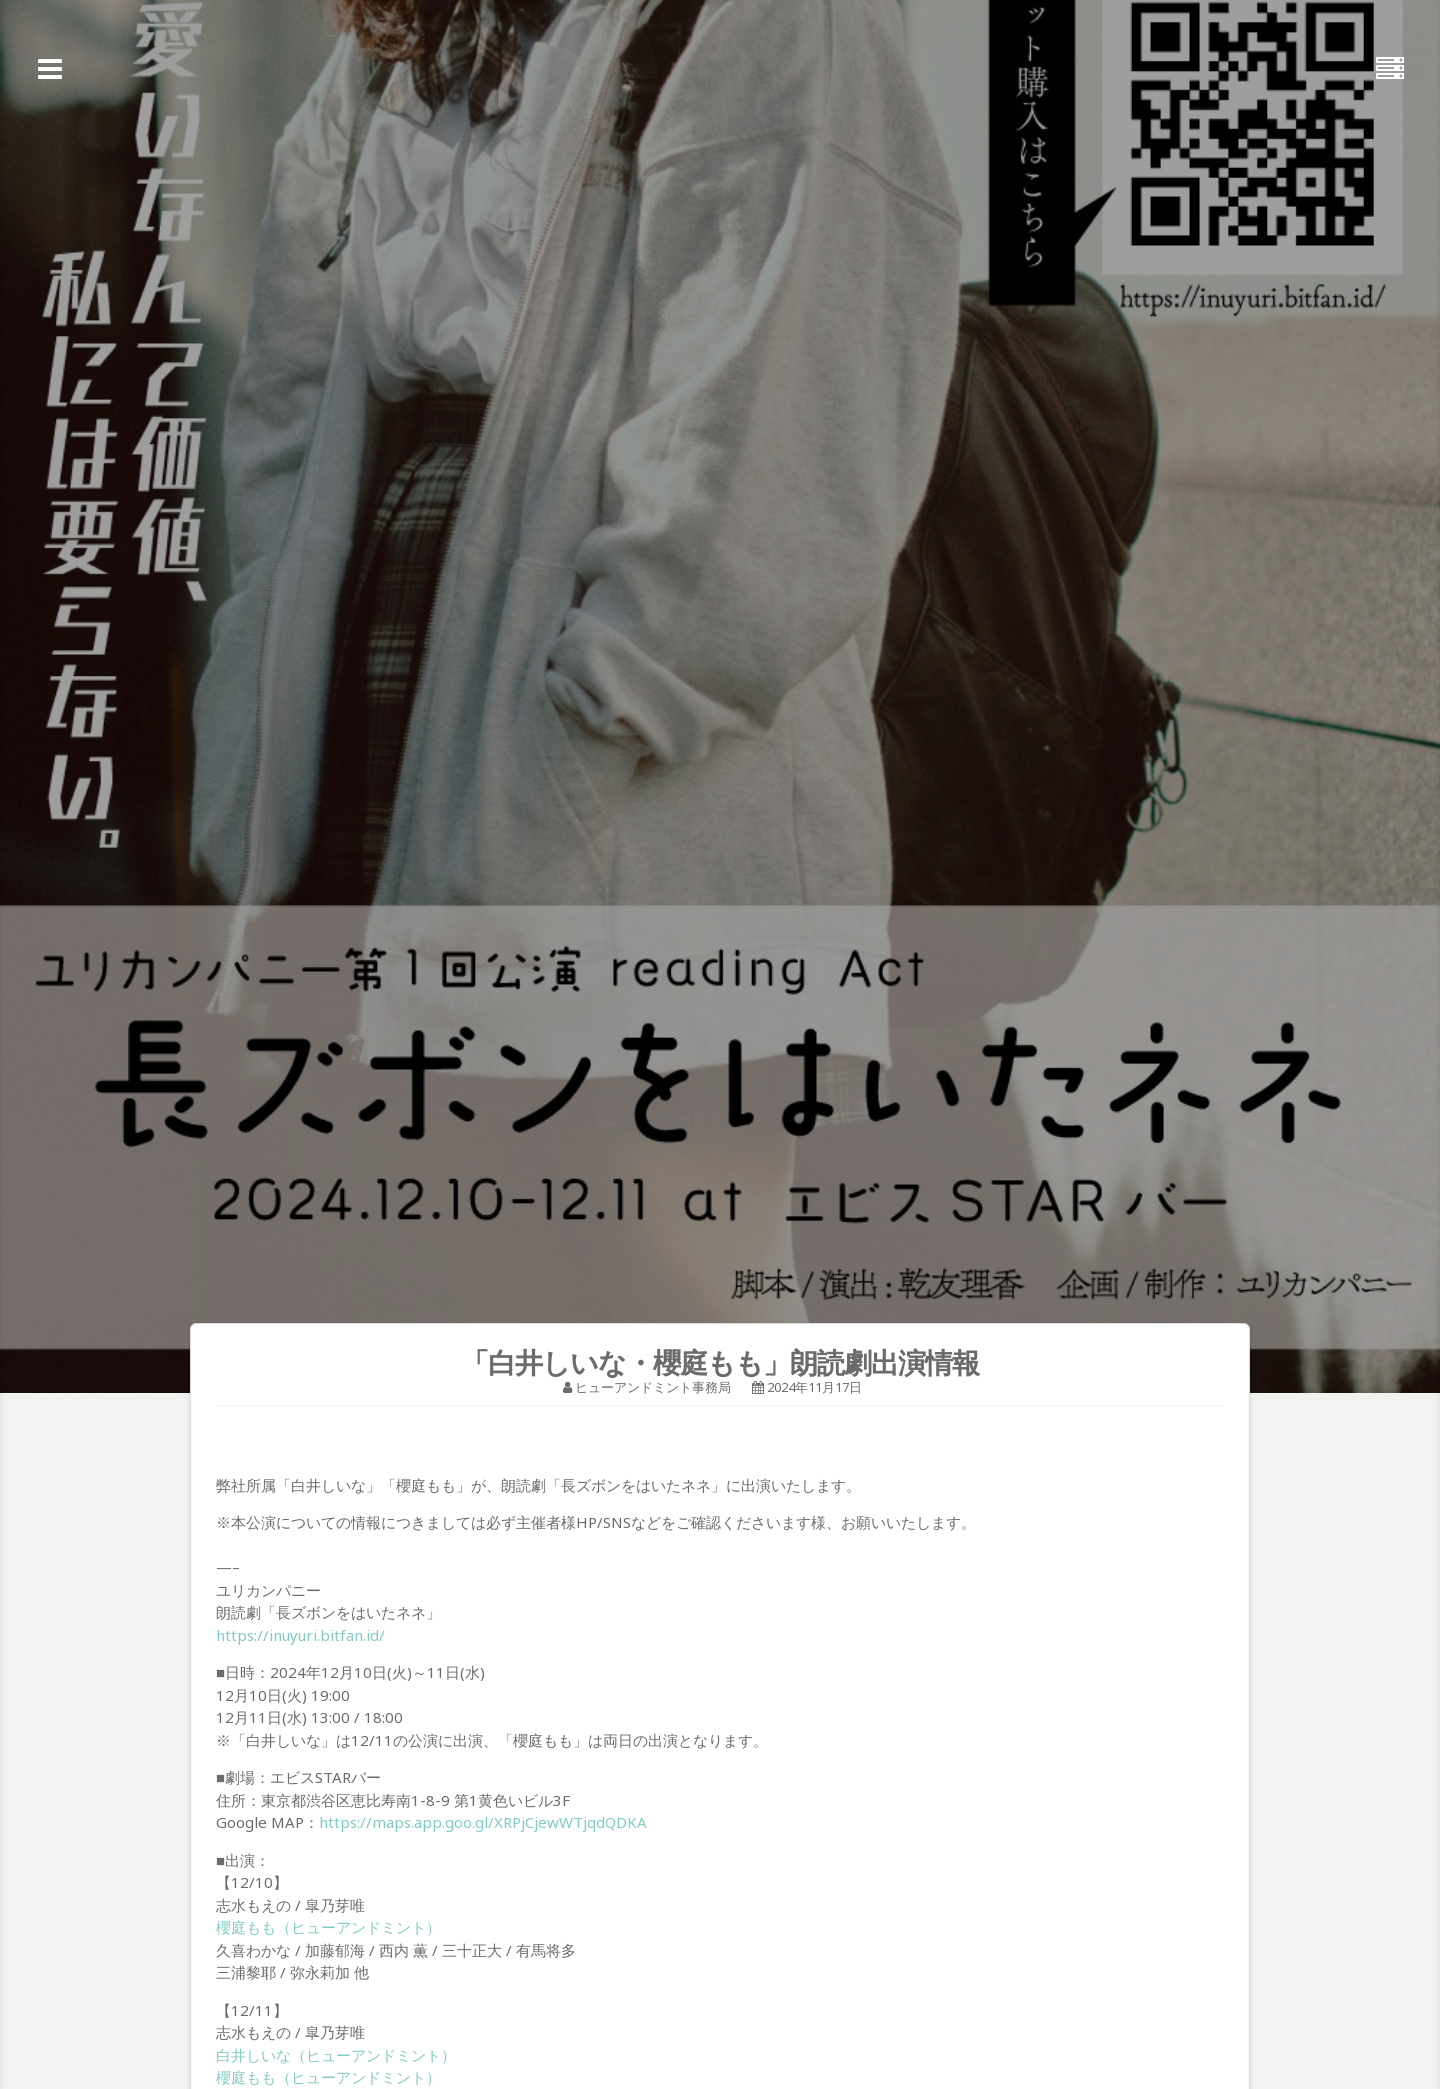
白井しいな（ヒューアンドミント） (336, 2055)
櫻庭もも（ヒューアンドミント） (328, 1927)
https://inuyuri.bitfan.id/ (300, 1635)
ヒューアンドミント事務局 (653, 1387)
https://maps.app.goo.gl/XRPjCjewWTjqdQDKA (483, 1822)
